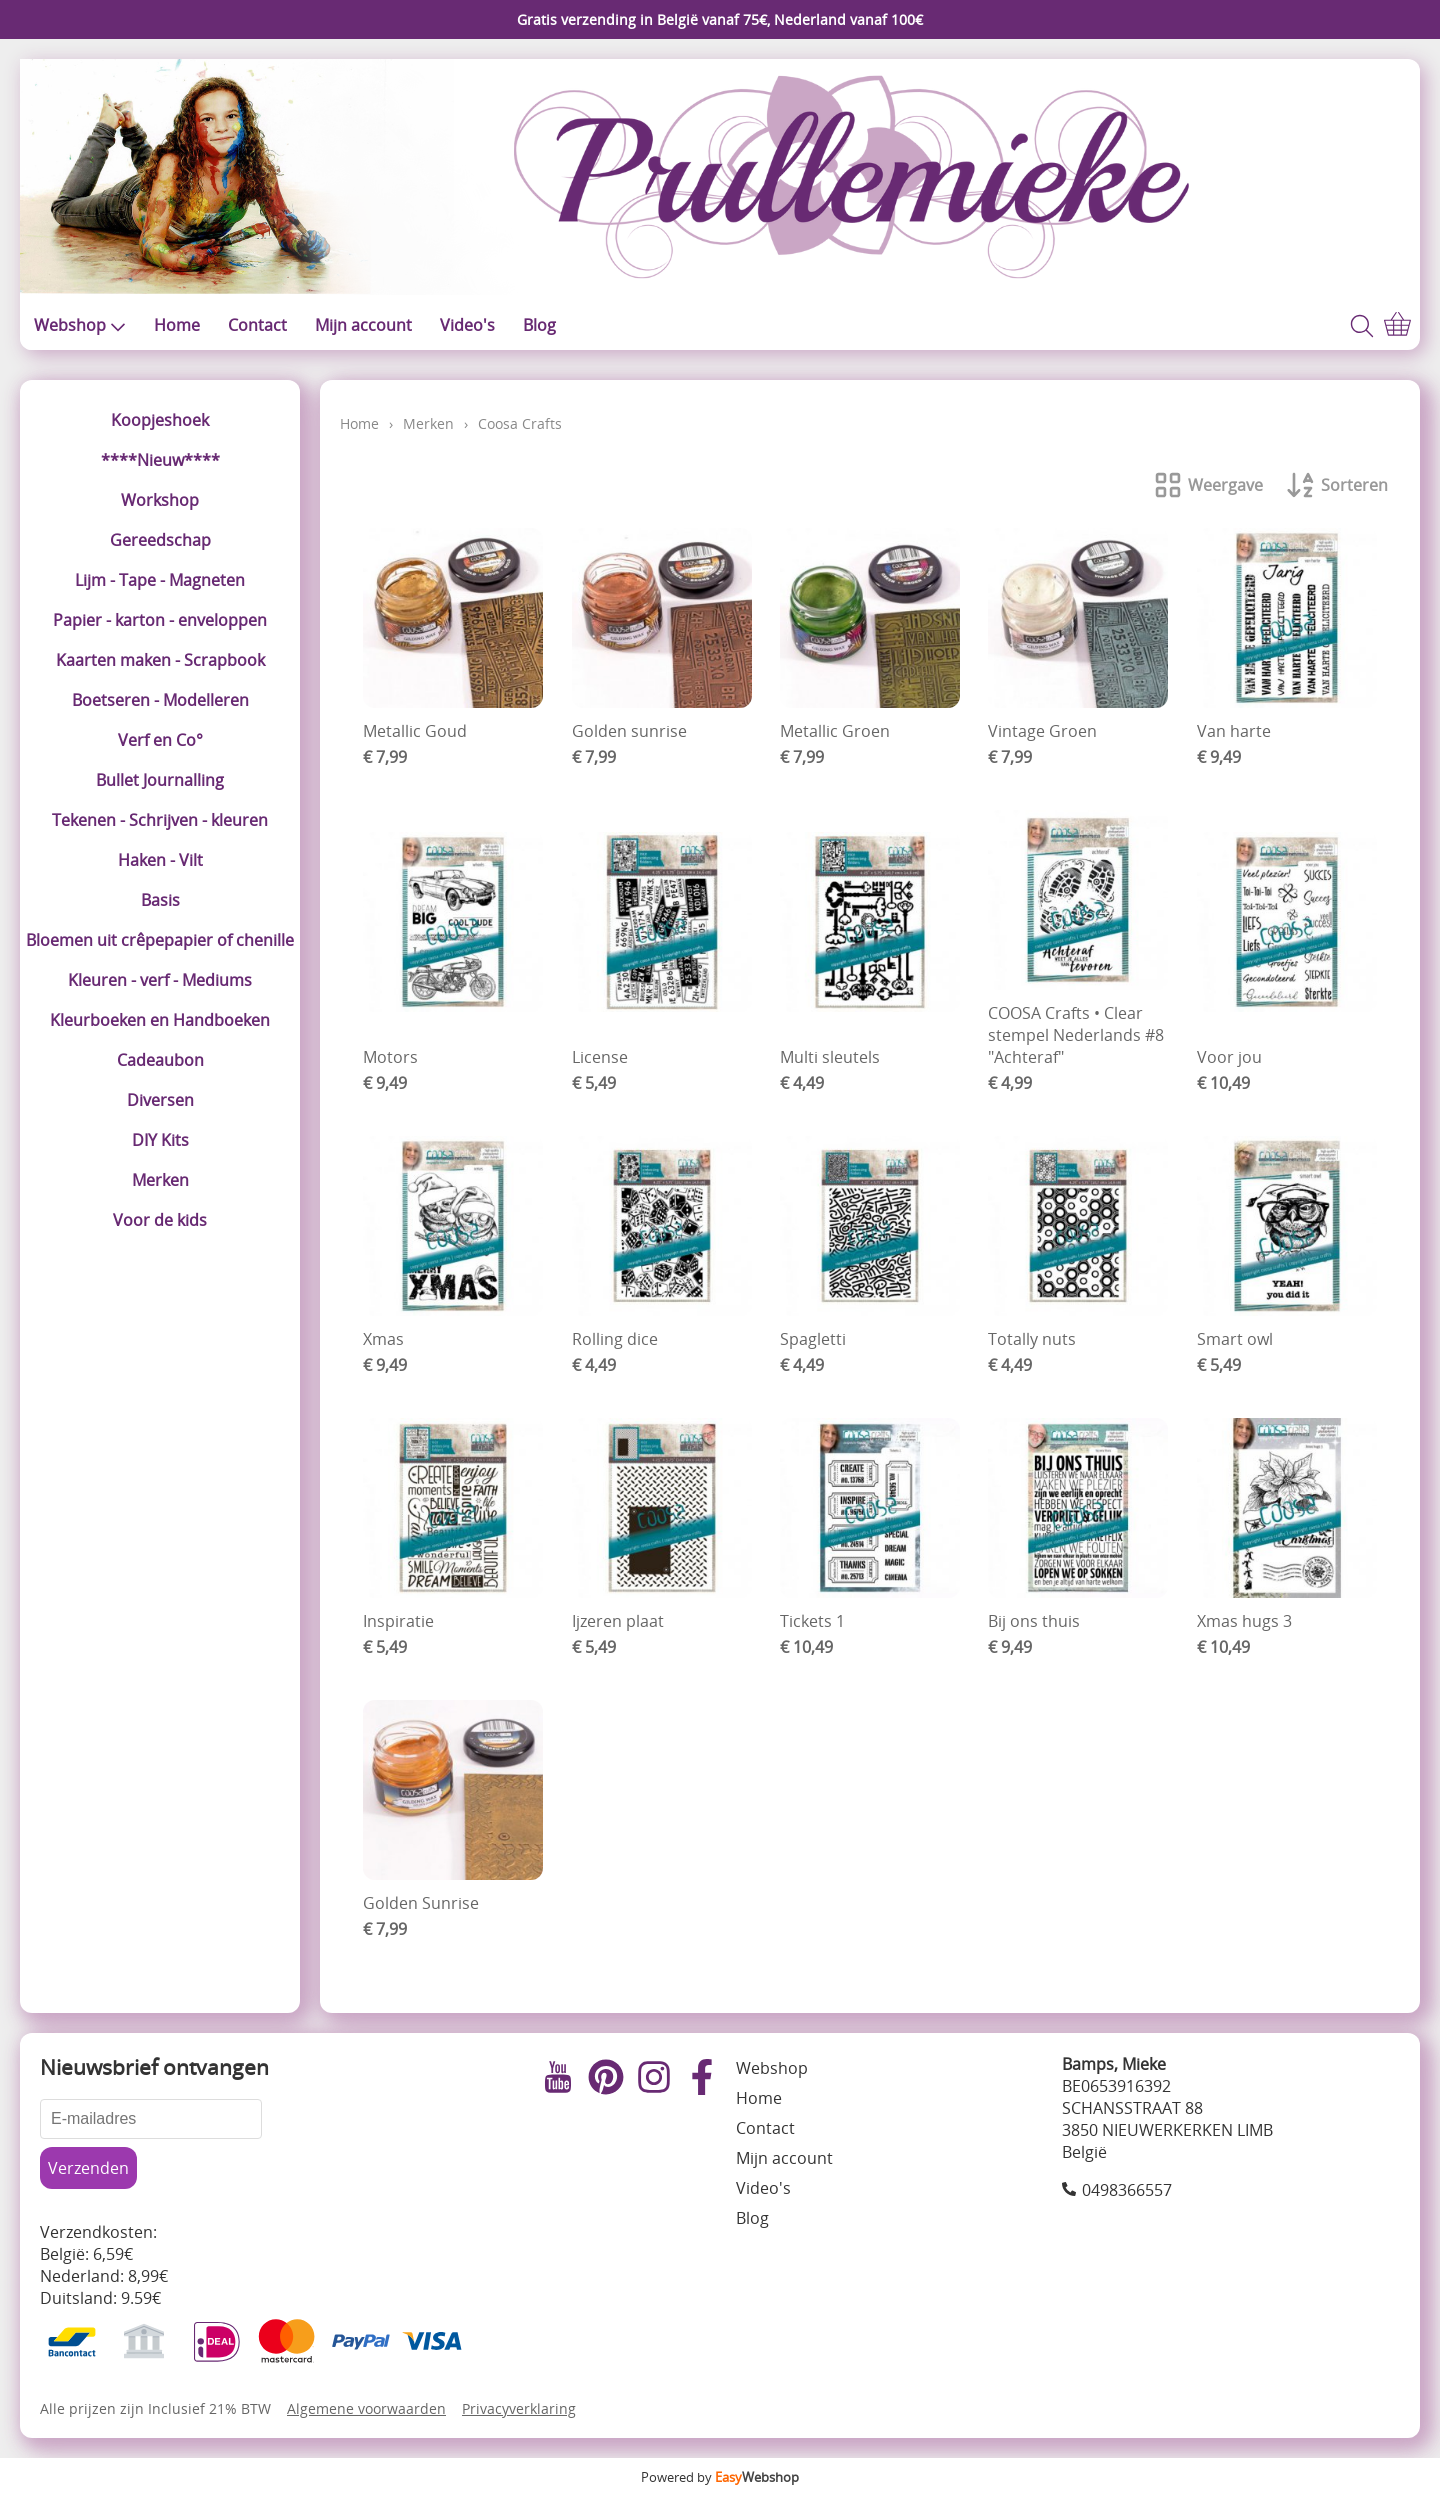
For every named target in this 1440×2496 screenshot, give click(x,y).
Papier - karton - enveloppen (160, 620)
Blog (539, 325)
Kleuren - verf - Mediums (160, 980)
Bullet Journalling (160, 780)
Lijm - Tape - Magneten (160, 580)
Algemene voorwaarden (366, 2408)
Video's (467, 325)
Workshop (160, 500)
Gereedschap (160, 540)
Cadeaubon (160, 1060)
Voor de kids (160, 1220)
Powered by (720, 2477)
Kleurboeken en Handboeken (160, 1020)
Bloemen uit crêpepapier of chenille (160, 940)
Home (177, 325)
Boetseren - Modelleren (160, 700)
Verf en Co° (160, 740)
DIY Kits (160, 1140)
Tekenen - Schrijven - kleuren (160, 820)
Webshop (80, 325)
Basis (160, 900)
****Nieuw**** (160, 460)
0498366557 (1127, 2190)
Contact (257, 325)
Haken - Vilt (160, 860)
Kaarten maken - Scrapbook (160, 660)
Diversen (160, 1100)
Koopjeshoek (160, 420)
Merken (160, 1180)
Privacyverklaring (519, 2408)
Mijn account (363, 325)
